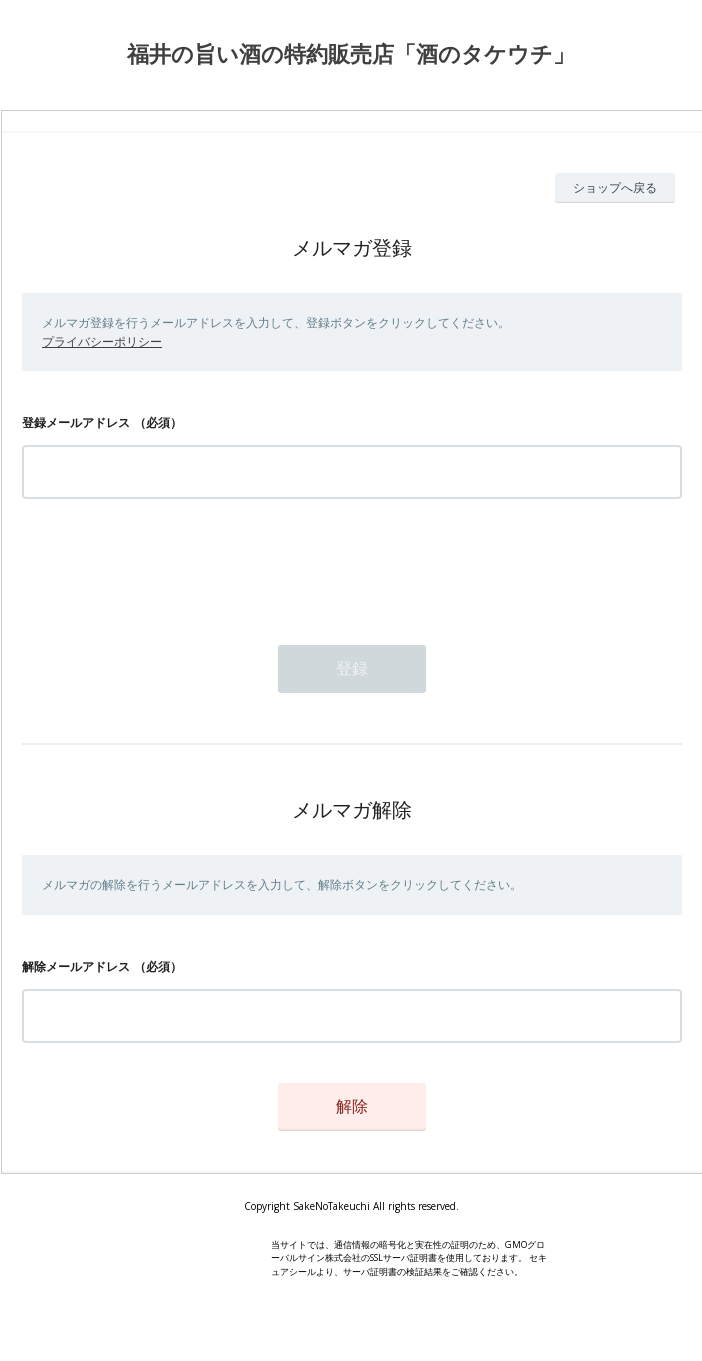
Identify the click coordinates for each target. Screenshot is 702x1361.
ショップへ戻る (615, 187)
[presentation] (174, 566)
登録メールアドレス (76, 422)
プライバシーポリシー (102, 341)
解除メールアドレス (76, 966)
